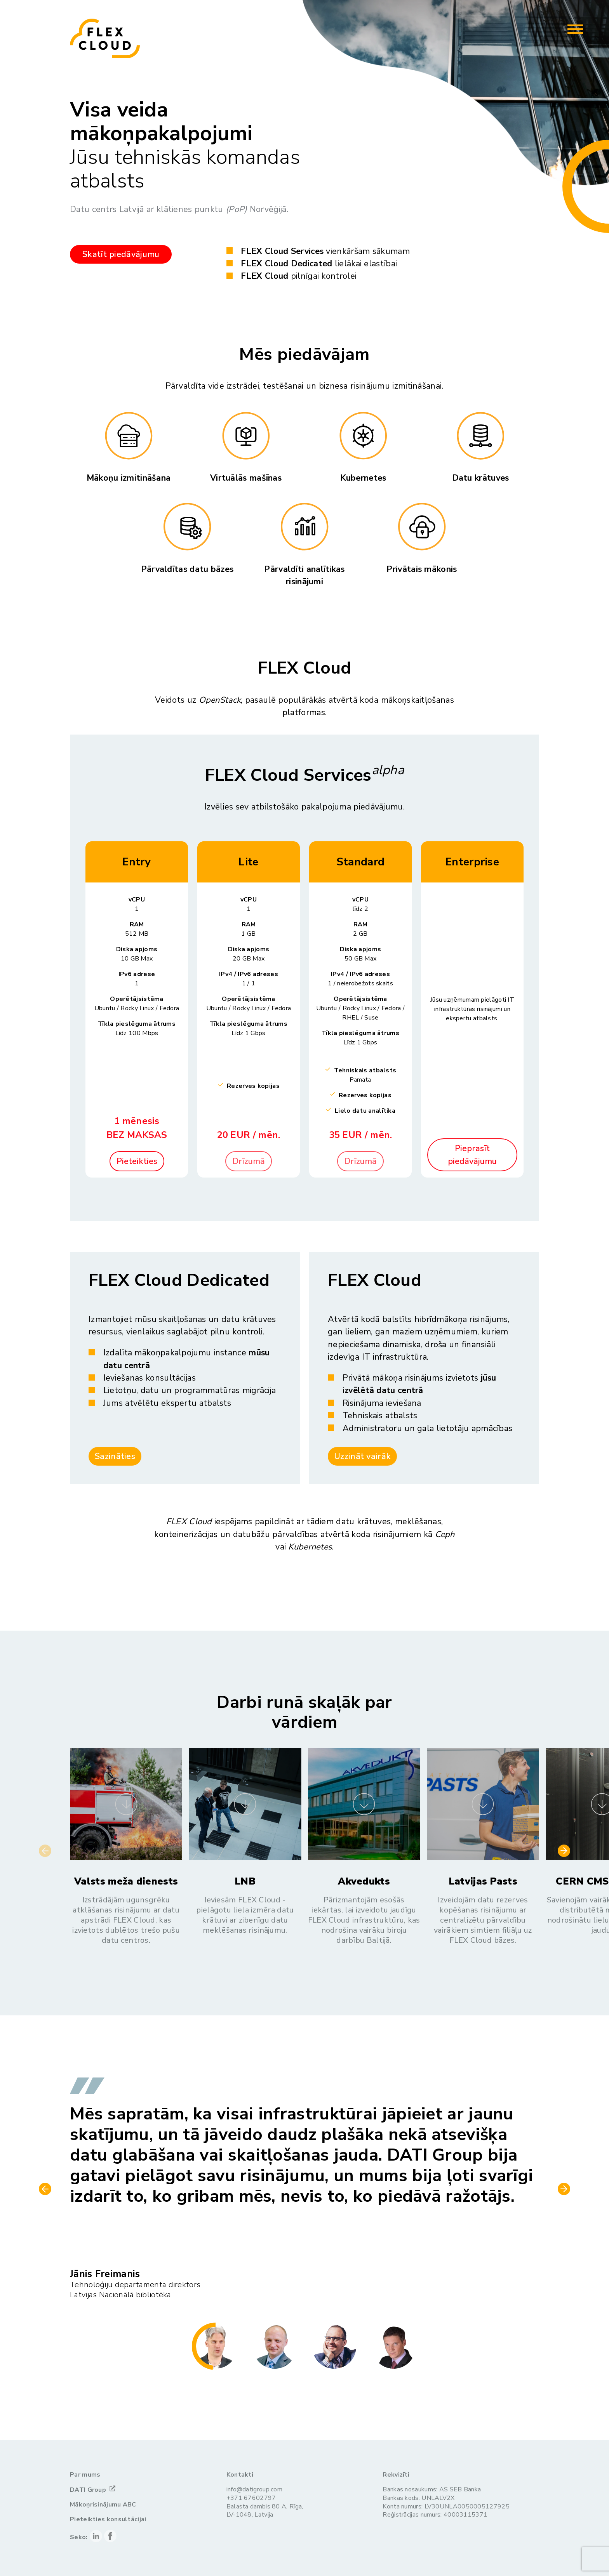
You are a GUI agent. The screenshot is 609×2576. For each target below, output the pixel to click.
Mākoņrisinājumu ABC (103, 2505)
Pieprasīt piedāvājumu (472, 1155)
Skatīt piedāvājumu (120, 254)
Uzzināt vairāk (362, 1456)
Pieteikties (137, 1161)
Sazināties (115, 1456)
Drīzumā (248, 1161)
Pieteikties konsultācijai (108, 2519)
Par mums (85, 2475)
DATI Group (88, 2490)
